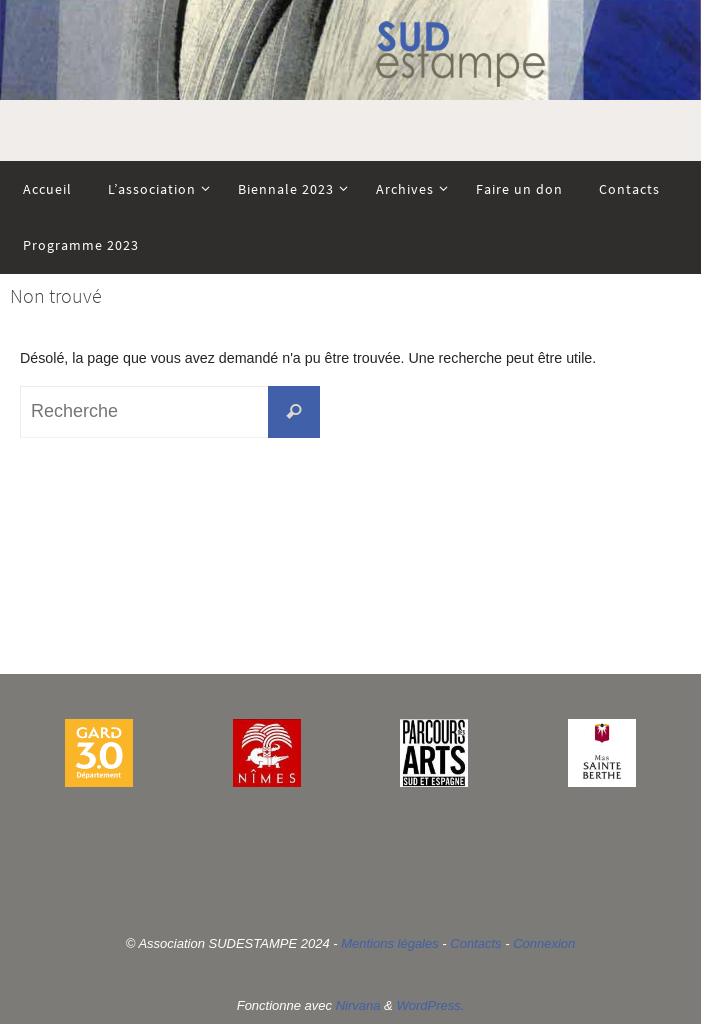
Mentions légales (390, 943)
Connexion (544, 943)
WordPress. (430, 1005)
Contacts (475, 943)
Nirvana (358, 1005)
